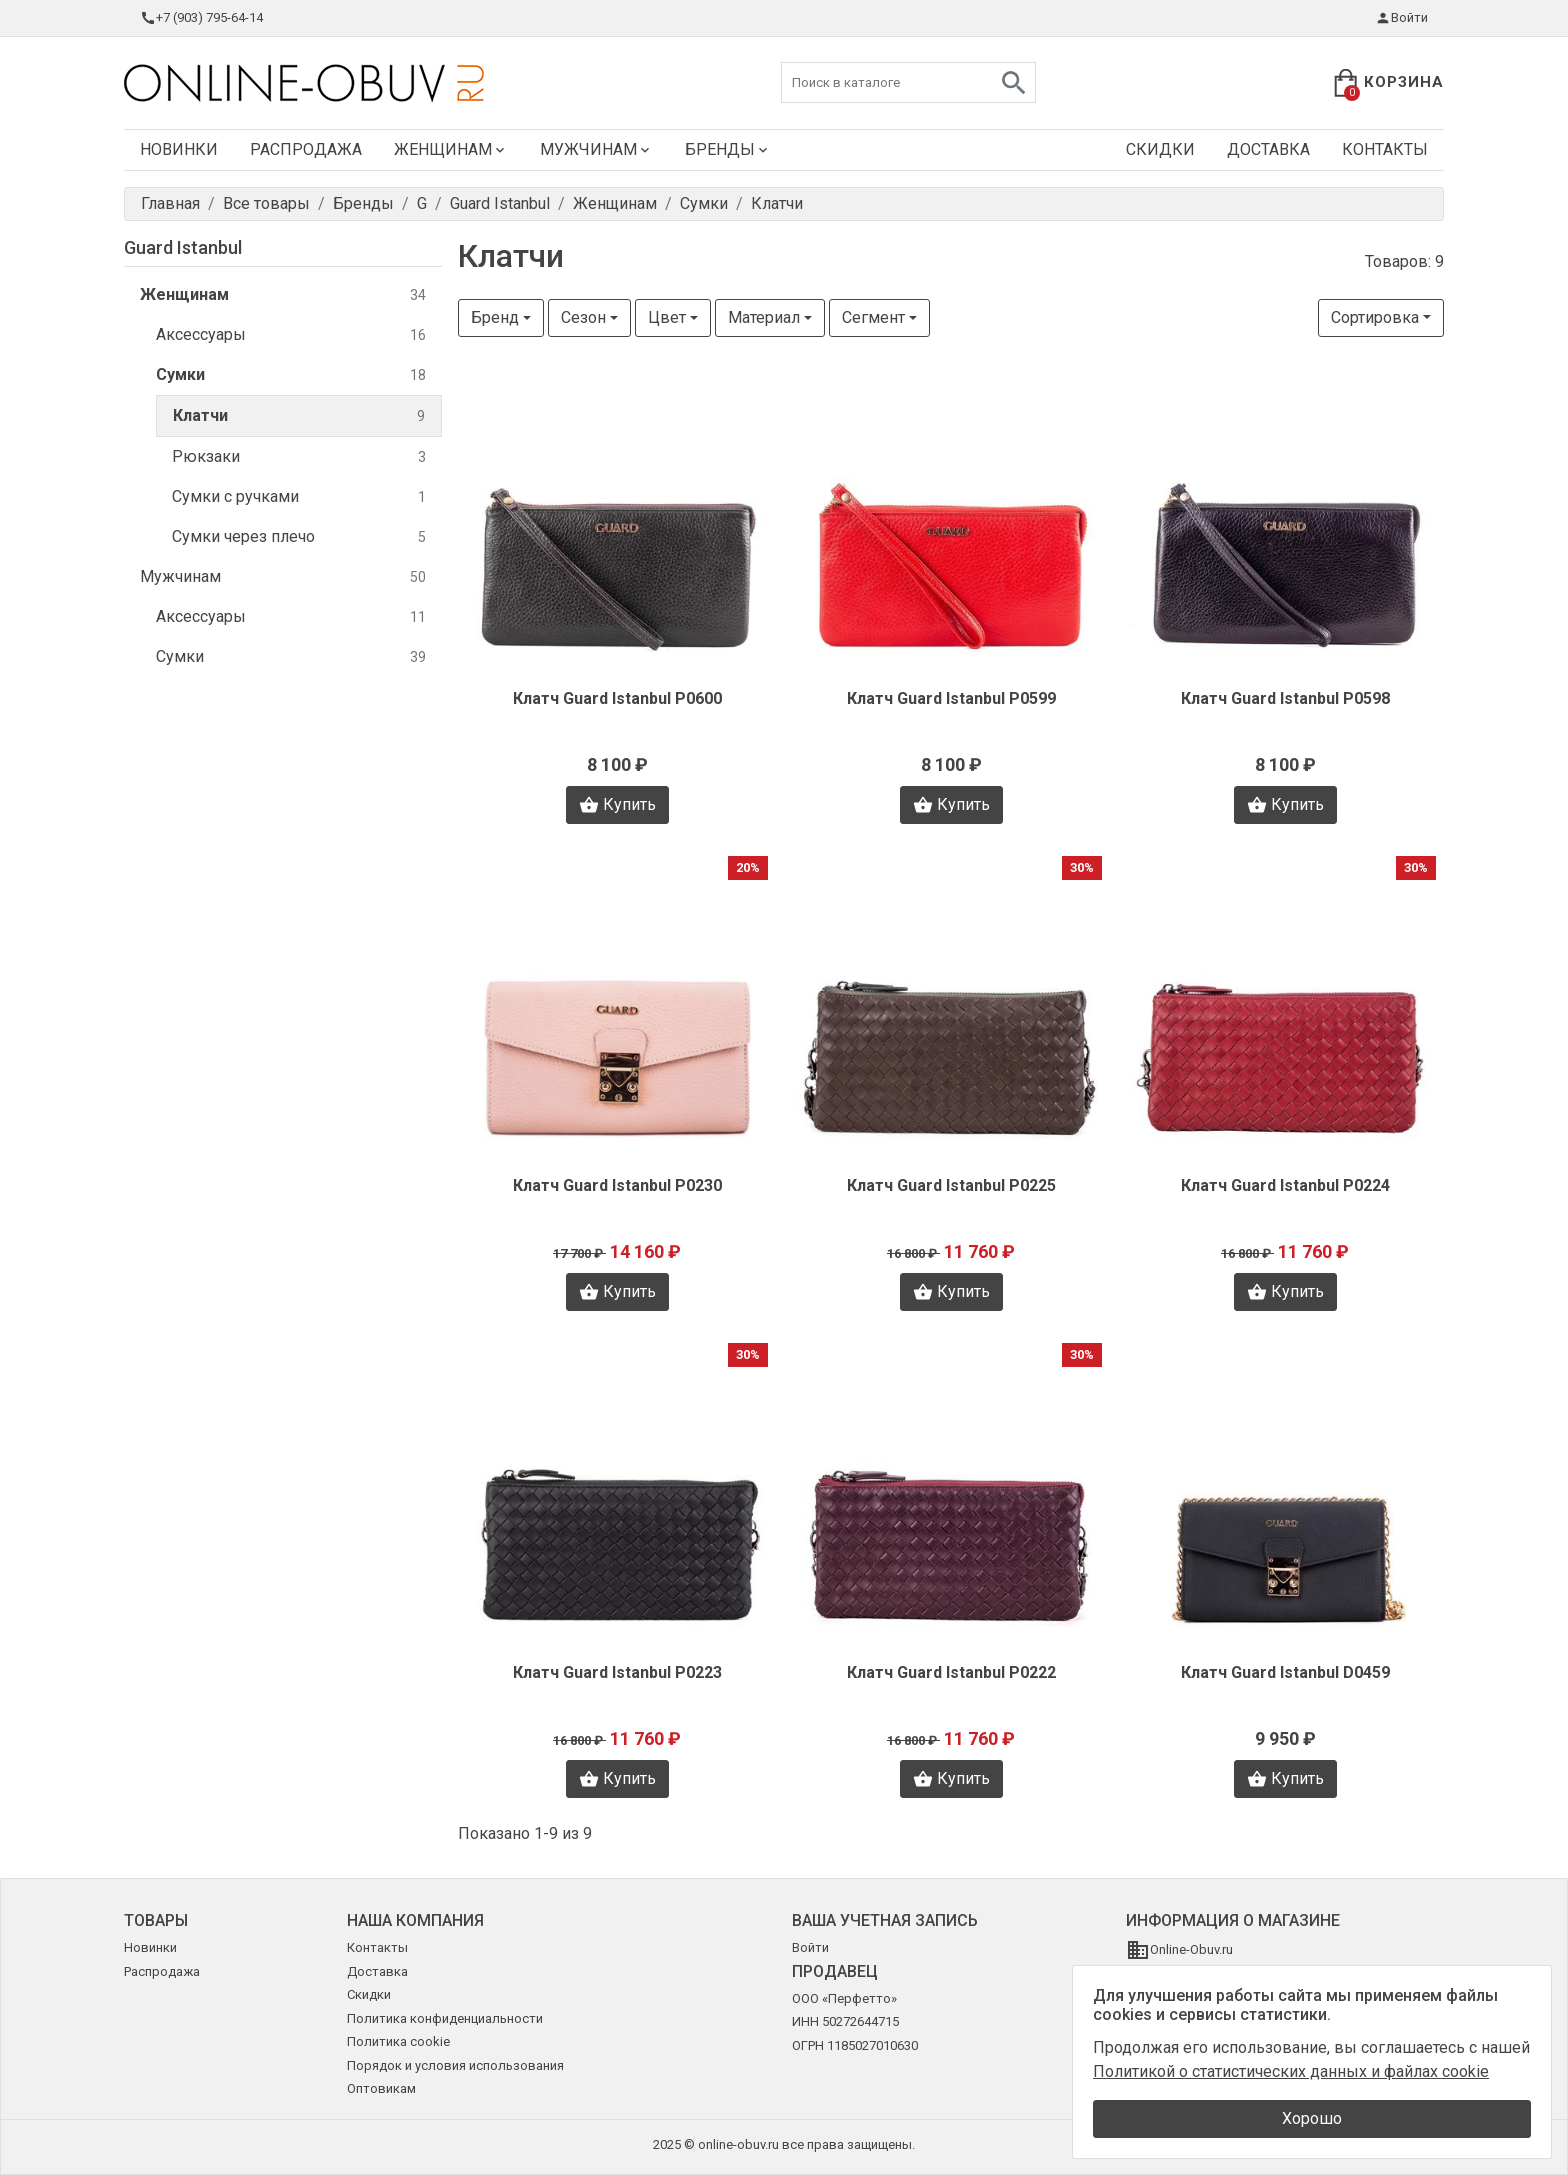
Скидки (1160, 149)
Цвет (667, 317)
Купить (617, 805)
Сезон (583, 317)
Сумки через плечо (299, 537)
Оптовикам (381, 2088)
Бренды (728, 149)
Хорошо (1312, 2118)
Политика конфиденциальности (445, 2018)
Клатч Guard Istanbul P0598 (1285, 698)
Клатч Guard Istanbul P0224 (1285, 1185)
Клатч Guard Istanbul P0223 (617, 1672)
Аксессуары (291, 335)
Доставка (1268, 149)
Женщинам (451, 149)
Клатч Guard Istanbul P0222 (951, 1672)
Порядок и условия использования (455, 2065)
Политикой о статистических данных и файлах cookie (1291, 2071)
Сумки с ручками (299, 497)
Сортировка (1375, 317)
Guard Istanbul (183, 247)
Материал (764, 317)
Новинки (179, 149)
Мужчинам (596, 149)
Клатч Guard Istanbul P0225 (951, 1185)
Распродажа (306, 149)
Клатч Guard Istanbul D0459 (1285, 1672)
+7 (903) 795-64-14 (201, 18)
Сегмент (873, 317)
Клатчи (299, 416)
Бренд (495, 317)
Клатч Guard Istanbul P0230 (617, 1185)
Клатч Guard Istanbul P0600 (617, 698)
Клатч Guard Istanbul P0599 (951, 698)
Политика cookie (398, 2041)
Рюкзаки (299, 457)
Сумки (291, 375)
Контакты (1385, 149)
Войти (1401, 18)
